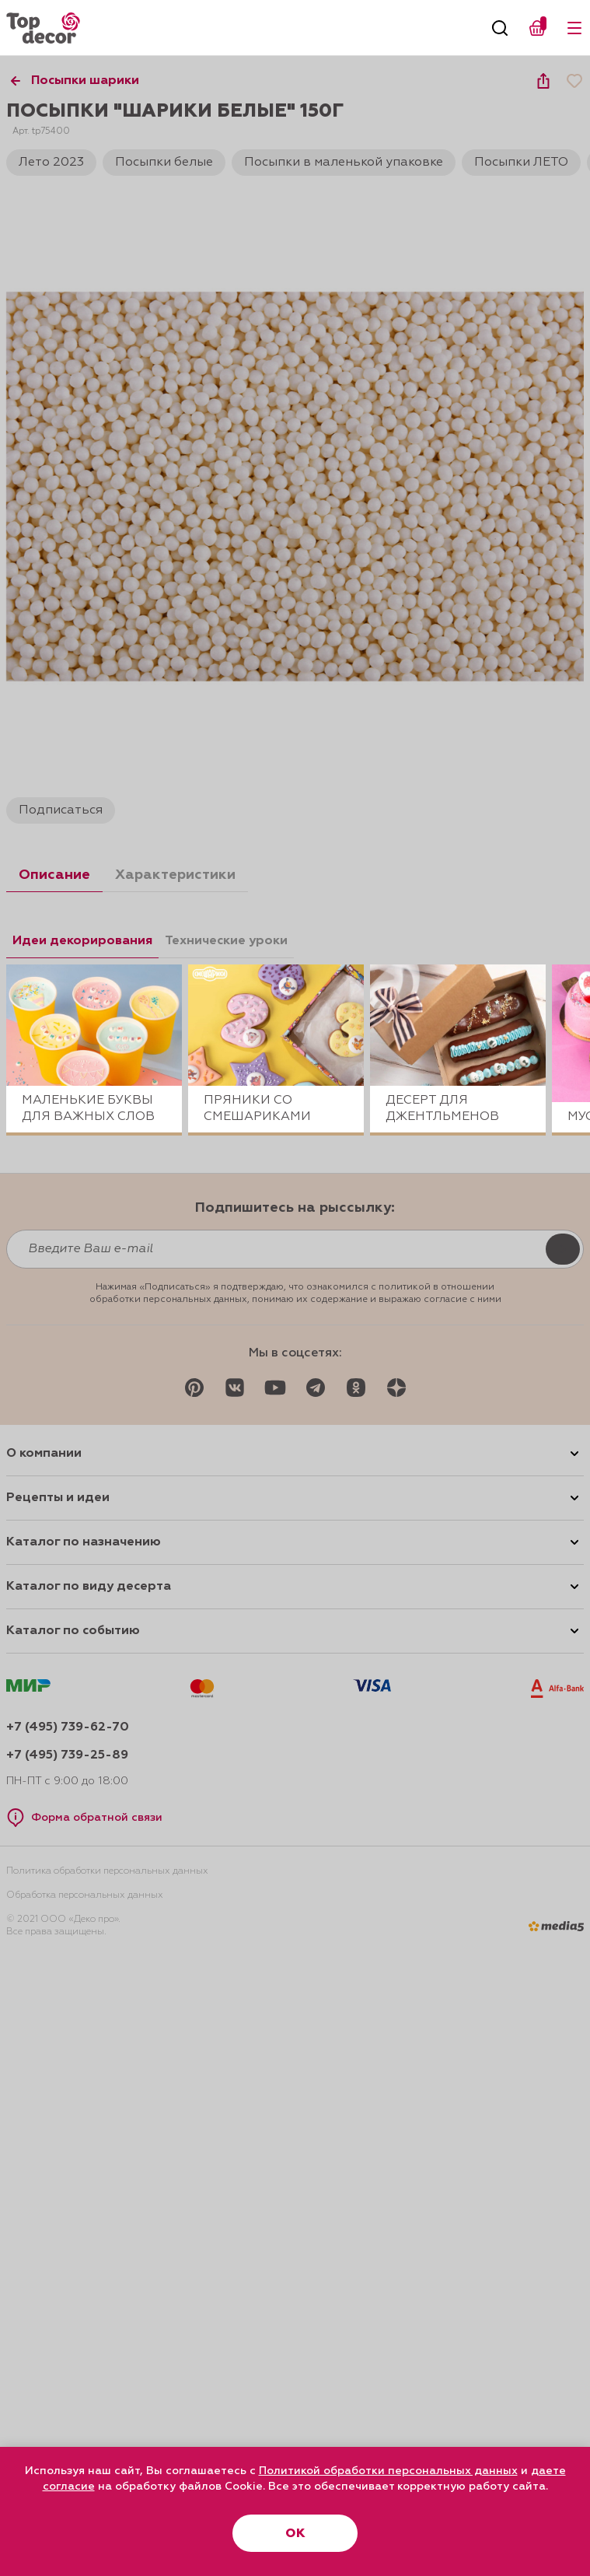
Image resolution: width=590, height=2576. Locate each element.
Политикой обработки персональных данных (388, 2471)
